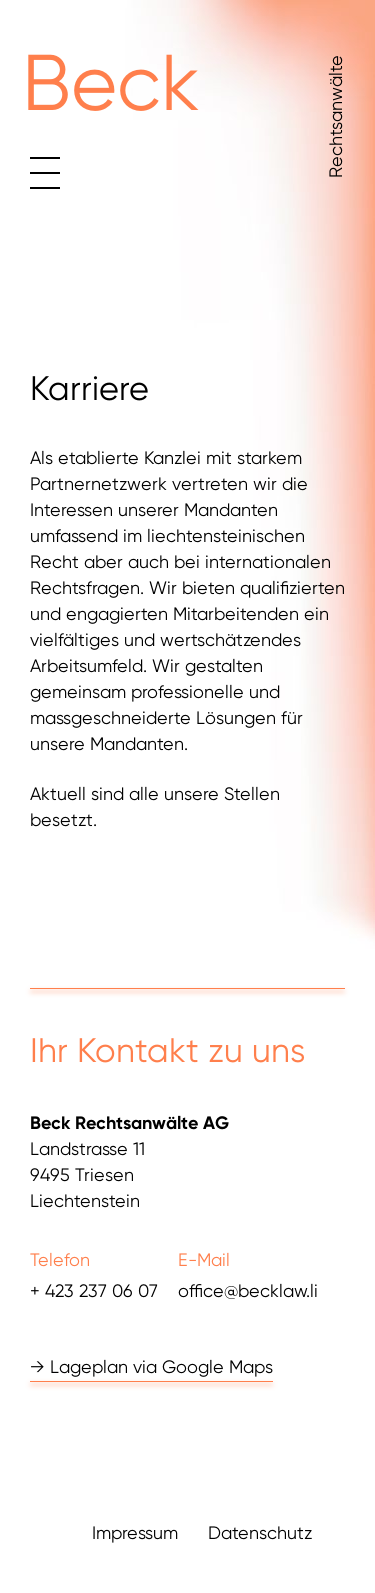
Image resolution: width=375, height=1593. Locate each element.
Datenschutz (260, 1533)
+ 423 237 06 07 (94, 1290)
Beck (111, 83)
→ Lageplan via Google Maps (151, 1366)
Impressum (135, 1533)
